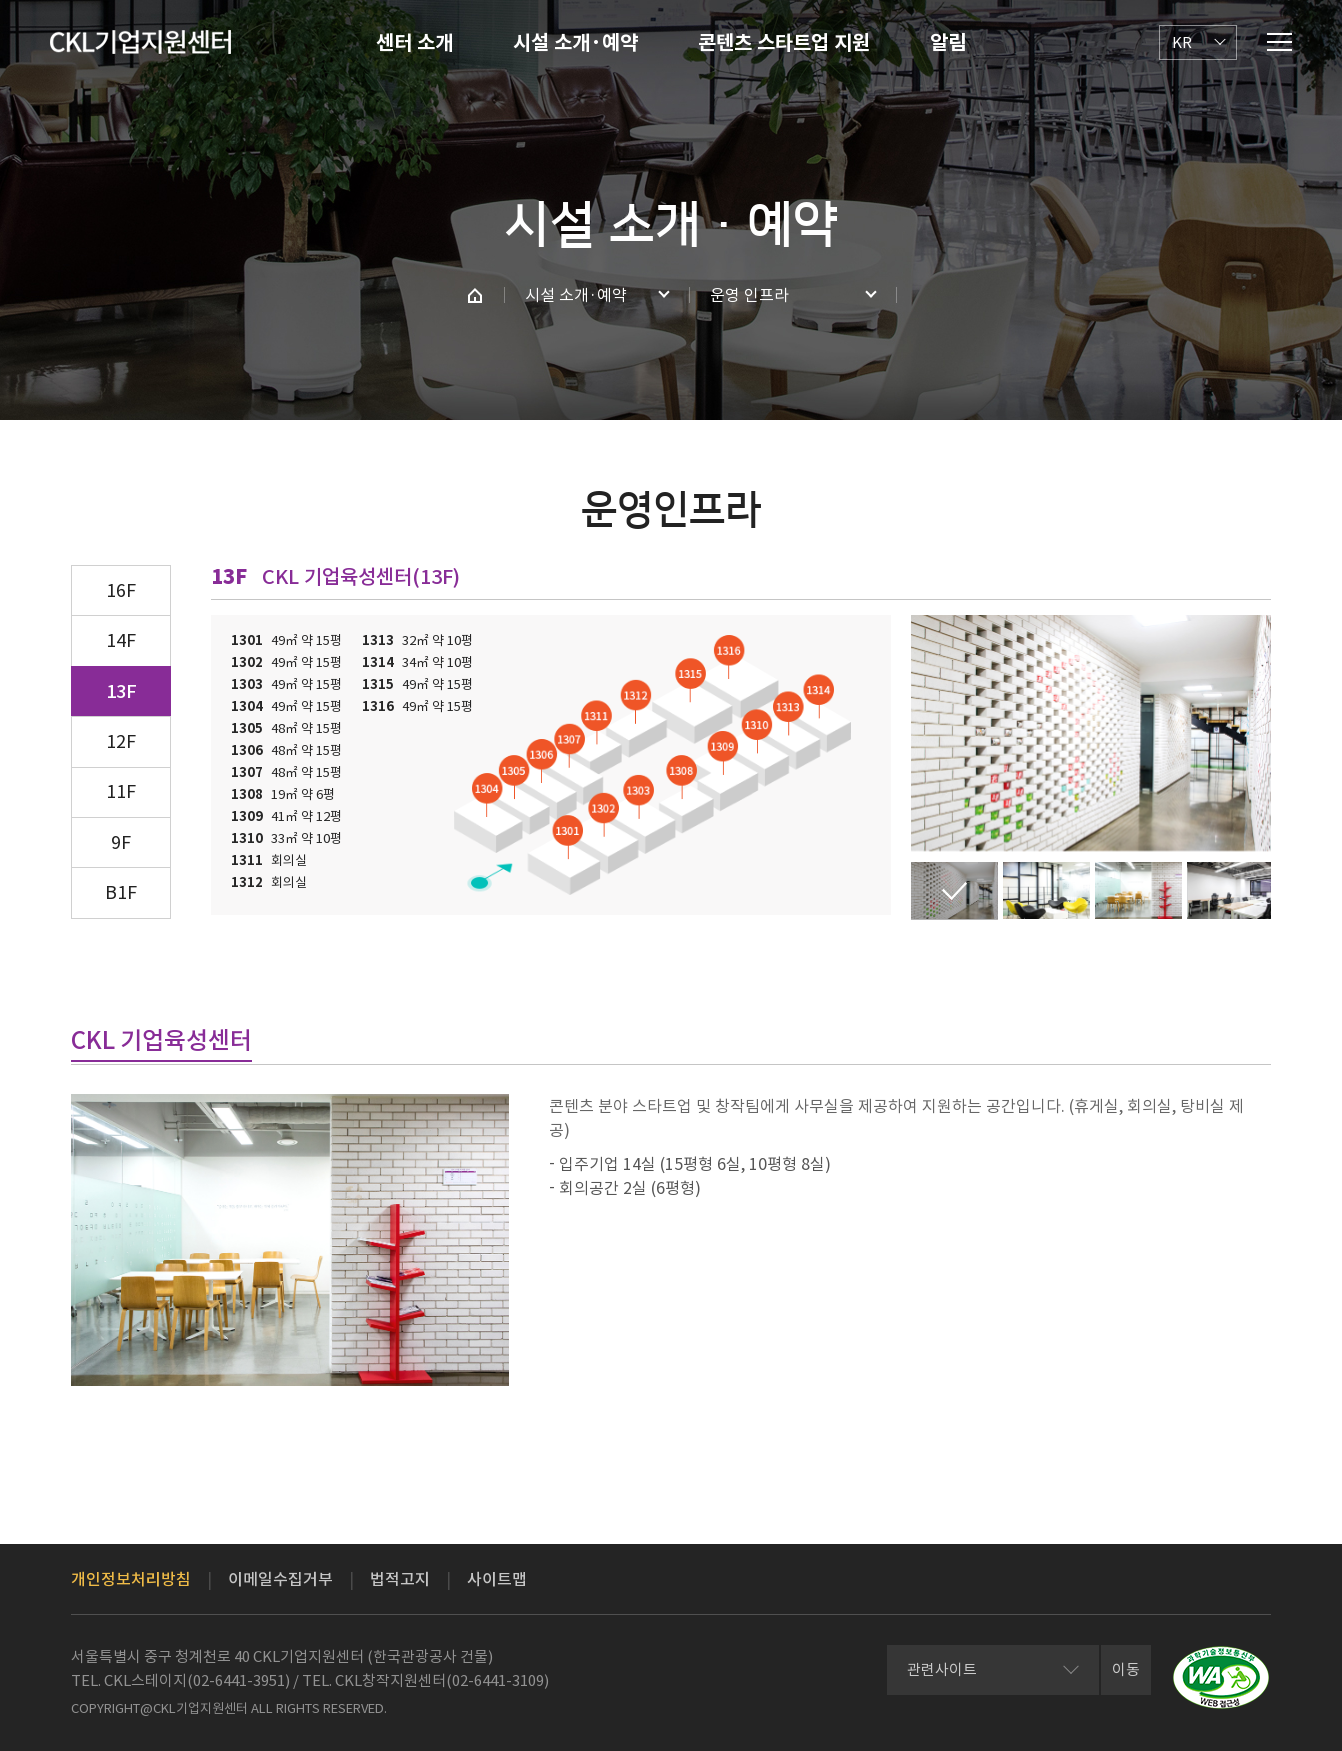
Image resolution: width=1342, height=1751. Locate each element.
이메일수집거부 (280, 1579)
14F (121, 640)
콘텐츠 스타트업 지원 (784, 43)
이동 (1126, 1669)
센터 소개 (414, 43)
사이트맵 (497, 1579)
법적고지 (400, 1579)
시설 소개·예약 (575, 43)
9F (121, 842)
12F (121, 741)
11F (121, 791)
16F (121, 590)
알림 (948, 43)
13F (121, 691)
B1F (121, 892)
